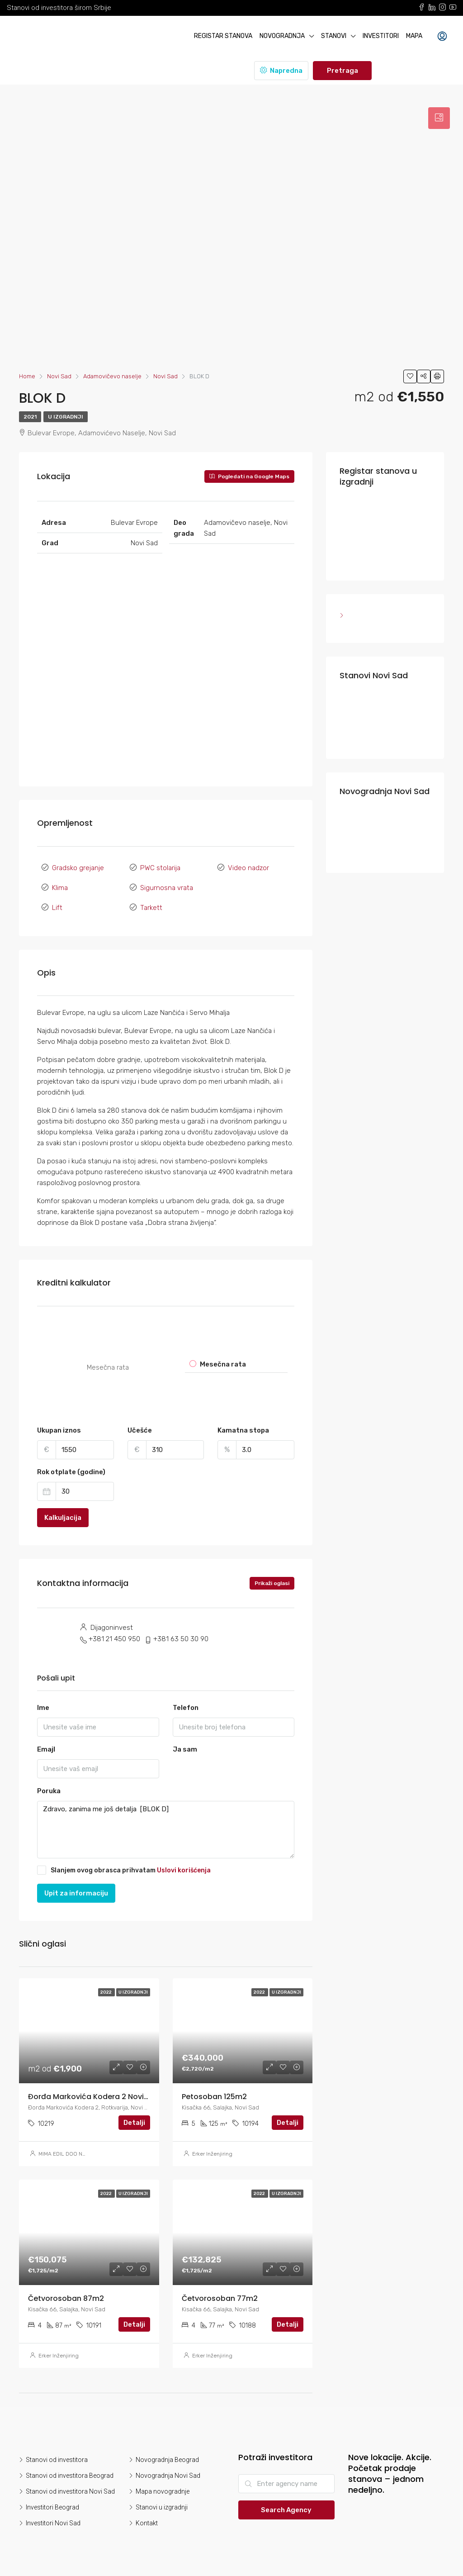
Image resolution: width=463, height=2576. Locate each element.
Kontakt (147, 2522)
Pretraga (342, 71)
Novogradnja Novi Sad (168, 2475)
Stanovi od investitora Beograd (69, 2475)
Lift (57, 908)
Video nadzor (248, 868)
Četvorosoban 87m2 (66, 2298)
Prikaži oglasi (272, 1583)
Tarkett (151, 908)
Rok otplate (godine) (71, 1471)
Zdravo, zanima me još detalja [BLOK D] (165, 1829)
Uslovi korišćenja (184, 1869)
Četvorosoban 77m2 (220, 2298)
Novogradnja (282, 36)
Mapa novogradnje (162, 2491)
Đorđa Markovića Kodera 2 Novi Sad (94, 2096)
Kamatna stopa (243, 1430)
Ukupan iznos (59, 1430)
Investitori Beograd (52, 2506)
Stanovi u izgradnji (162, 2506)
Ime (43, 1707)
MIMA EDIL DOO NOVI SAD (70, 2153)
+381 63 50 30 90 (180, 1638)
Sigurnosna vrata (166, 888)
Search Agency (286, 2509)
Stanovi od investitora (57, 2459)
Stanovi (333, 36)
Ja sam (185, 1749)
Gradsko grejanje (78, 868)
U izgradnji (65, 417)
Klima (60, 888)
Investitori (381, 36)
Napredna (281, 71)
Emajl (46, 1749)
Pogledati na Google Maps (249, 476)
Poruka (49, 1790)
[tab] (439, 118)
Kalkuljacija (62, 1517)
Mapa (414, 36)
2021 (30, 417)
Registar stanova (223, 36)
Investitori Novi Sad (53, 2522)
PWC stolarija (160, 868)
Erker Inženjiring (212, 2153)
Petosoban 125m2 (214, 2096)
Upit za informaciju (76, 1892)
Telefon (185, 1707)
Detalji (134, 2122)
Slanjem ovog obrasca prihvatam (124, 1869)
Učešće (140, 1430)
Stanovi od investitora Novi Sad (70, 2491)
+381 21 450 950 (114, 1638)
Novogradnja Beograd (167, 2459)
